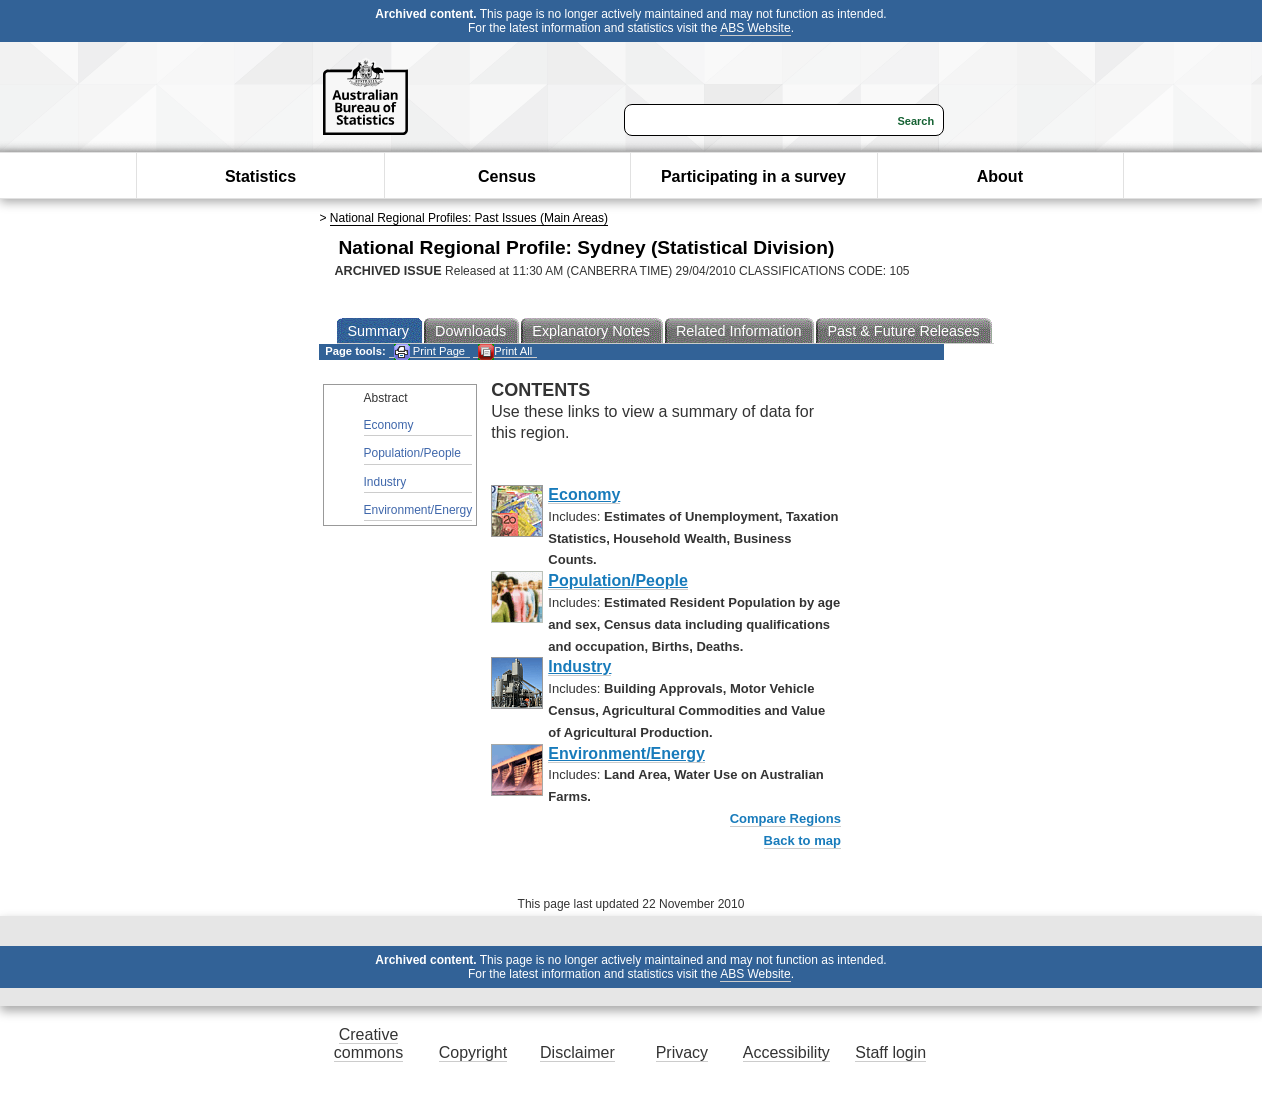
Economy (389, 425)
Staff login (890, 1052)
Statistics (260, 176)
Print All (505, 351)
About (1000, 176)
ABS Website (755, 28)
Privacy (682, 1052)
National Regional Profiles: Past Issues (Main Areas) (469, 218)
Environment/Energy (418, 510)
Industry (385, 482)
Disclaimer (577, 1052)
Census (507, 176)
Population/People (412, 453)
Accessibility (786, 1052)
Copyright (473, 1052)
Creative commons (368, 1043)
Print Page (429, 351)
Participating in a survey (753, 176)
